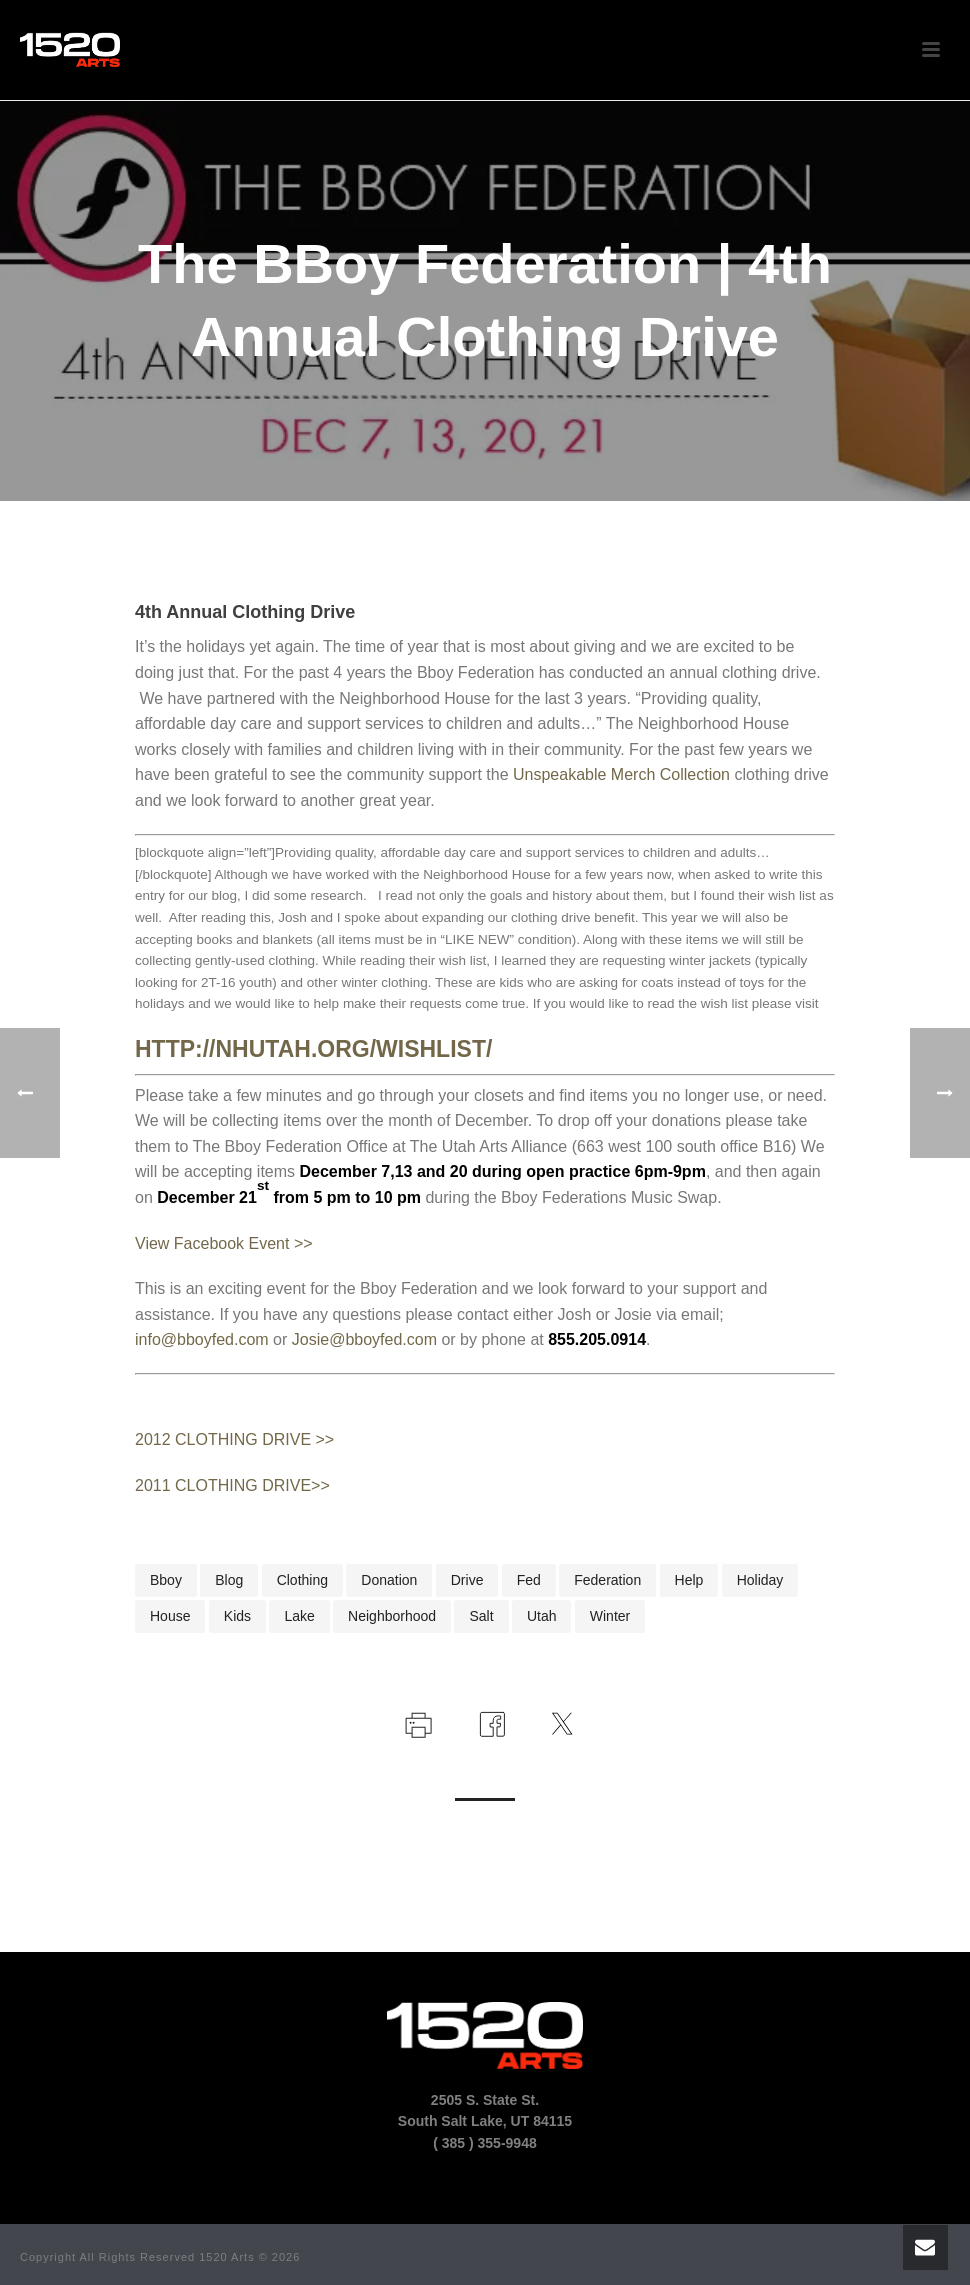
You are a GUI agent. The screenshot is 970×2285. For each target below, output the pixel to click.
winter (610, 1616)
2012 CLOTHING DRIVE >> (234, 1439)
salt (481, 1616)
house (170, 1616)
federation (607, 1580)
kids (237, 1616)
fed (529, 1580)
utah (542, 1616)
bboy (166, 1580)
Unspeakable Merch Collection (621, 774)
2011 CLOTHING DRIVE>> (232, 1485)
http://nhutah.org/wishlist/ (313, 1049)
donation (389, 1580)
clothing (302, 1580)
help (689, 1580)
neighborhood (392, 1616)
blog (229, 1580)
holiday (760, 1580)
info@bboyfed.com (202, 1339)
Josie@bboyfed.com (364, 1339)
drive (467, 1580)
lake (299, 1616)
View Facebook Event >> (224, 1243)
